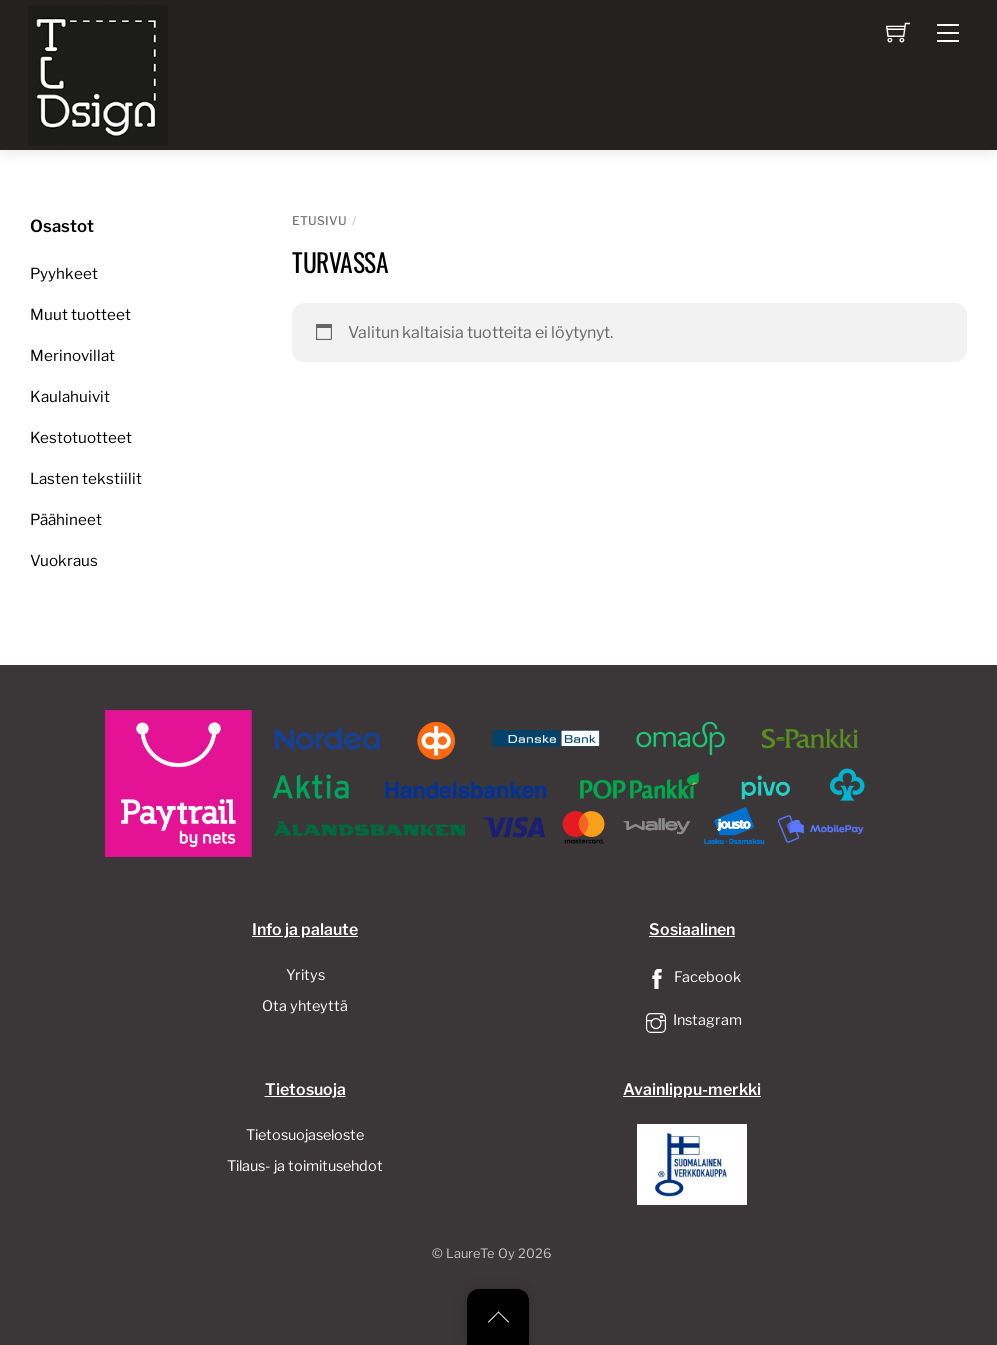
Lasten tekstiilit (86, 478)
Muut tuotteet (80, 314)
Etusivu (319, 220)
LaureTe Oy (480, 1253)
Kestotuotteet (81, 437)
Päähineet (66, 519)
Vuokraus (64, 560)
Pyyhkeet (64, 273)
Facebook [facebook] (692, 977)
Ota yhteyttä (305, 1006)
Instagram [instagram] (692, 1020)
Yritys (305, 975)
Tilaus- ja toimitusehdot (305, 1166)
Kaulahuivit (70, 396)
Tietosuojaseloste (305, 1135)
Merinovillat (72, 355)
